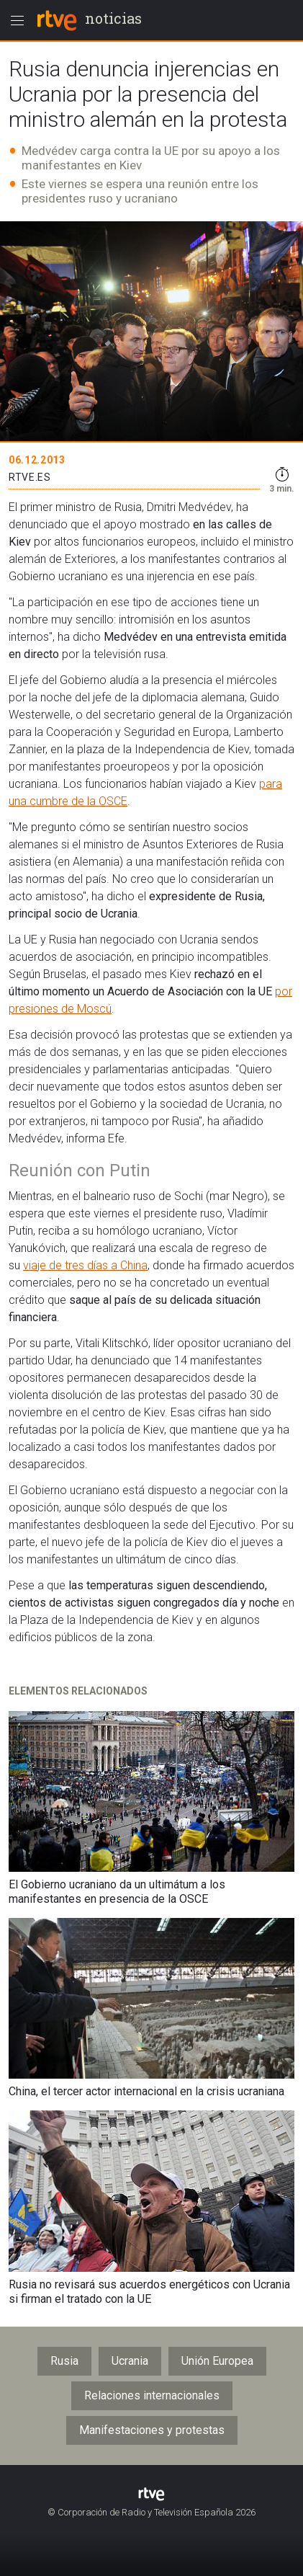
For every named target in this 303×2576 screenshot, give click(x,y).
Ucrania (130, 2361)
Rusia (64, 2361)
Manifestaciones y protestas (152, 2430)
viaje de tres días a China (85, 1265)
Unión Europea (217, 2361)
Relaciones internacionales (152, 2395)
